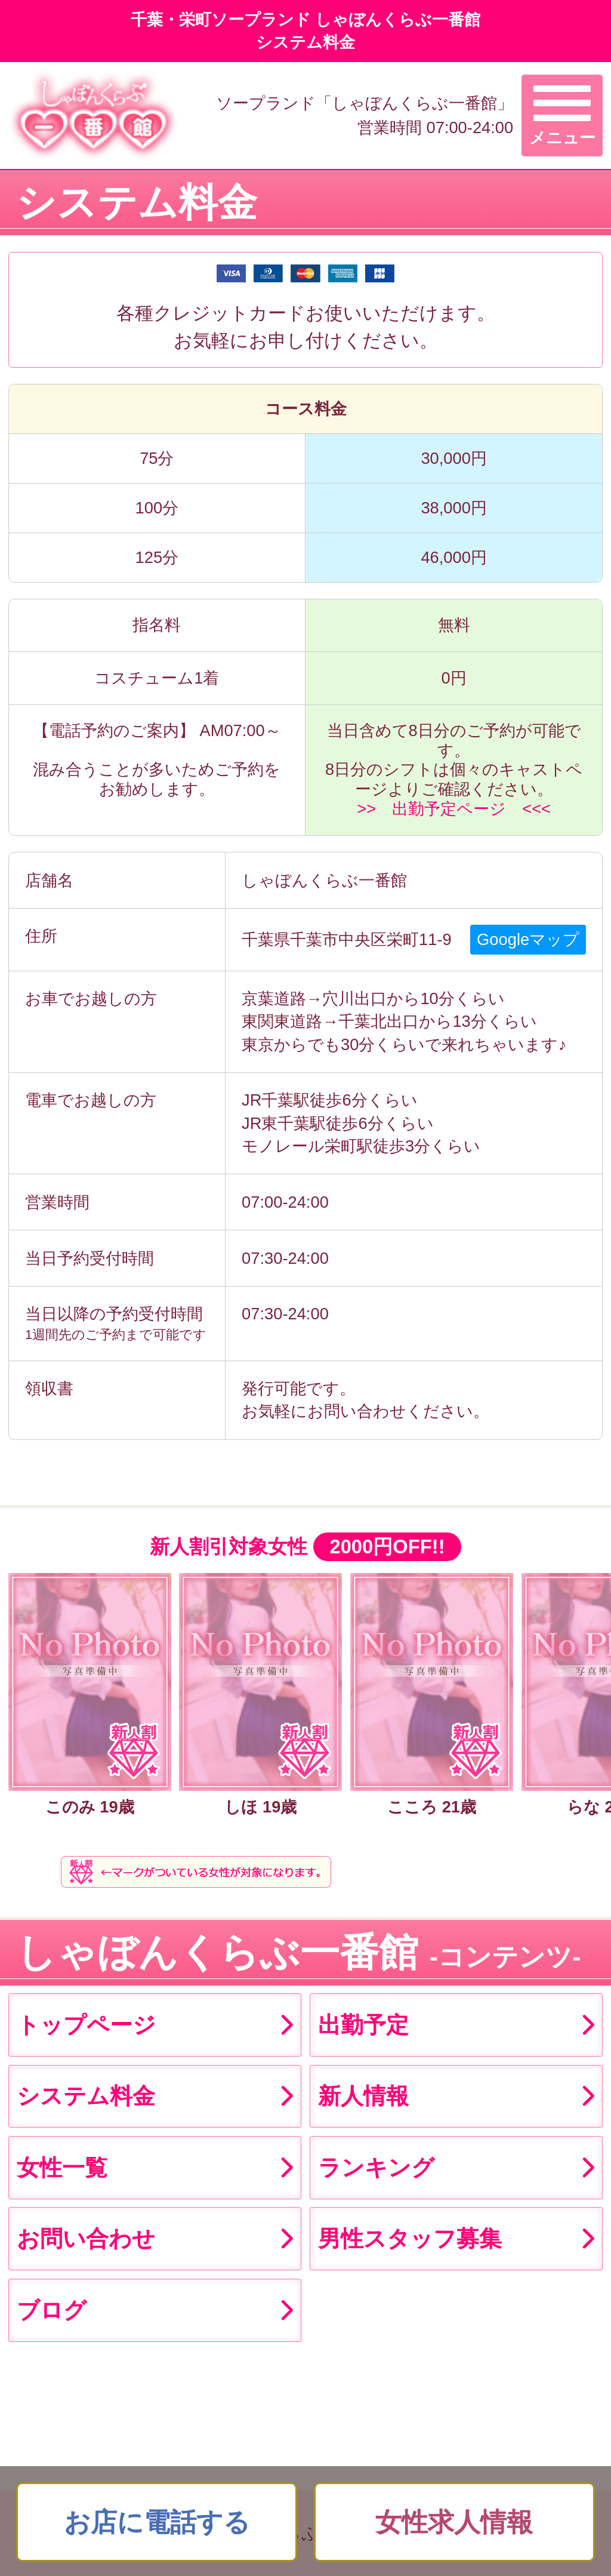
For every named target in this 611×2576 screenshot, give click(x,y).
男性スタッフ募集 (410, 2238)
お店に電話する (157, 2522)
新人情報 (363, 2096)
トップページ (86, 2025)
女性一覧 (62, 2167)
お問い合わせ (86, 2238)
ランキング (376, 2167)
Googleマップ (528, 939)
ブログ (52, 2310)
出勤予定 (363, 2025)
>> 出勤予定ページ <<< (454, 808)
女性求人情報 (454, 2522)
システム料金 (86, 2096)
